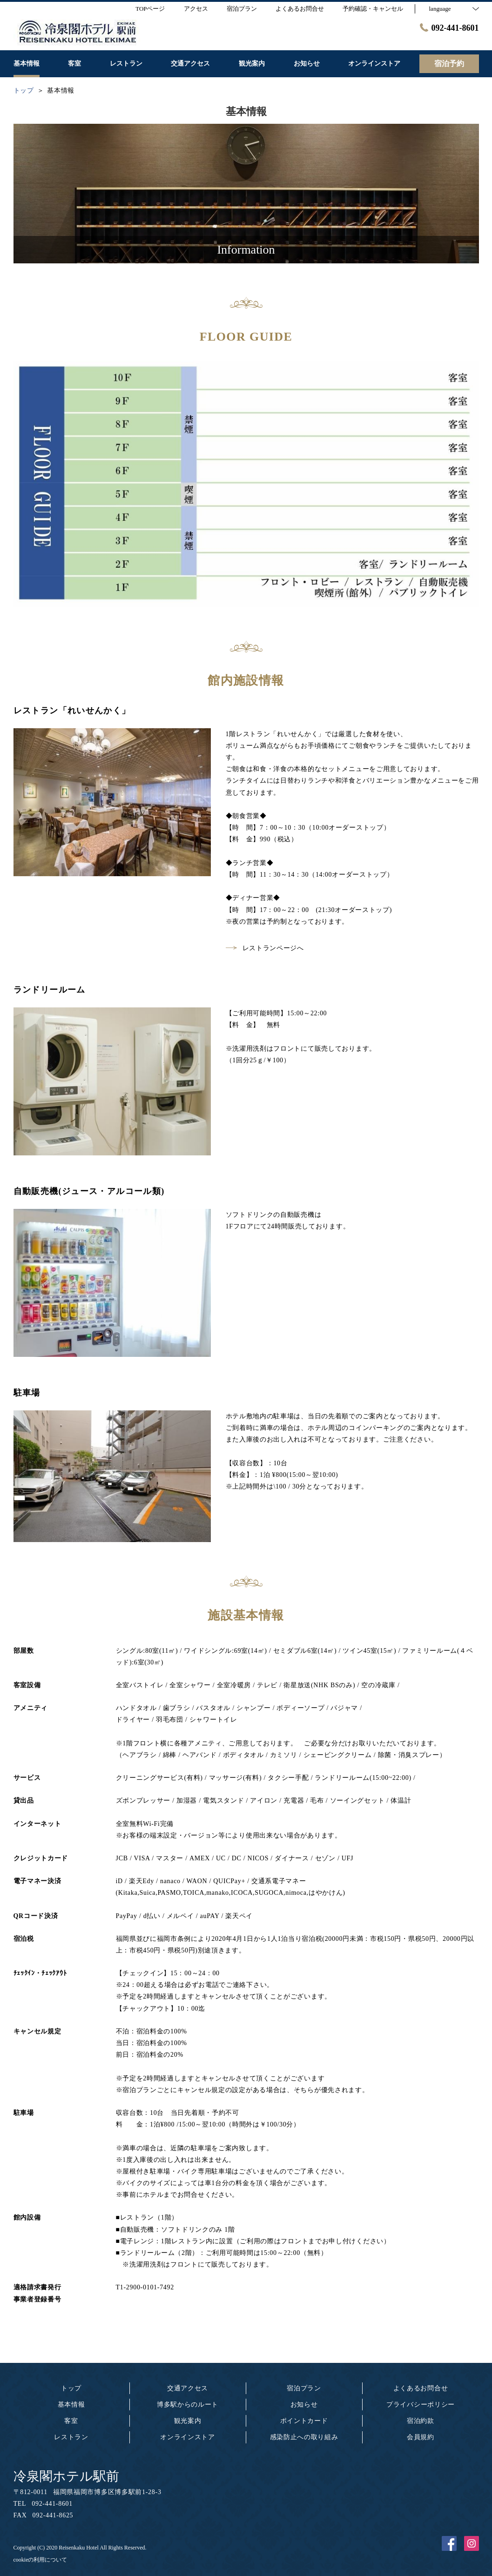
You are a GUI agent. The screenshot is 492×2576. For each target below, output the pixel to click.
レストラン (71, 2437)
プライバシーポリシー (420, 2404)
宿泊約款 (420, 2420)
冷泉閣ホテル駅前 (66, 2476)
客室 (71, 2420)
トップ (71, 2388)
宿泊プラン (304, 2388)
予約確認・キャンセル (373, 8)
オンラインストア (187, 2437)
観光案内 (188, 2420)
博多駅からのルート (187, 2404)
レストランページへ (265, 948)
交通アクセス (187, 2388)
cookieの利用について (40, 2559)
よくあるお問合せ (420, 2388)
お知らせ (304, 2404)
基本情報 (71, 2404)
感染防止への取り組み (304, 2437)
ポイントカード (304, 2420)
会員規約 (420, 2437)
